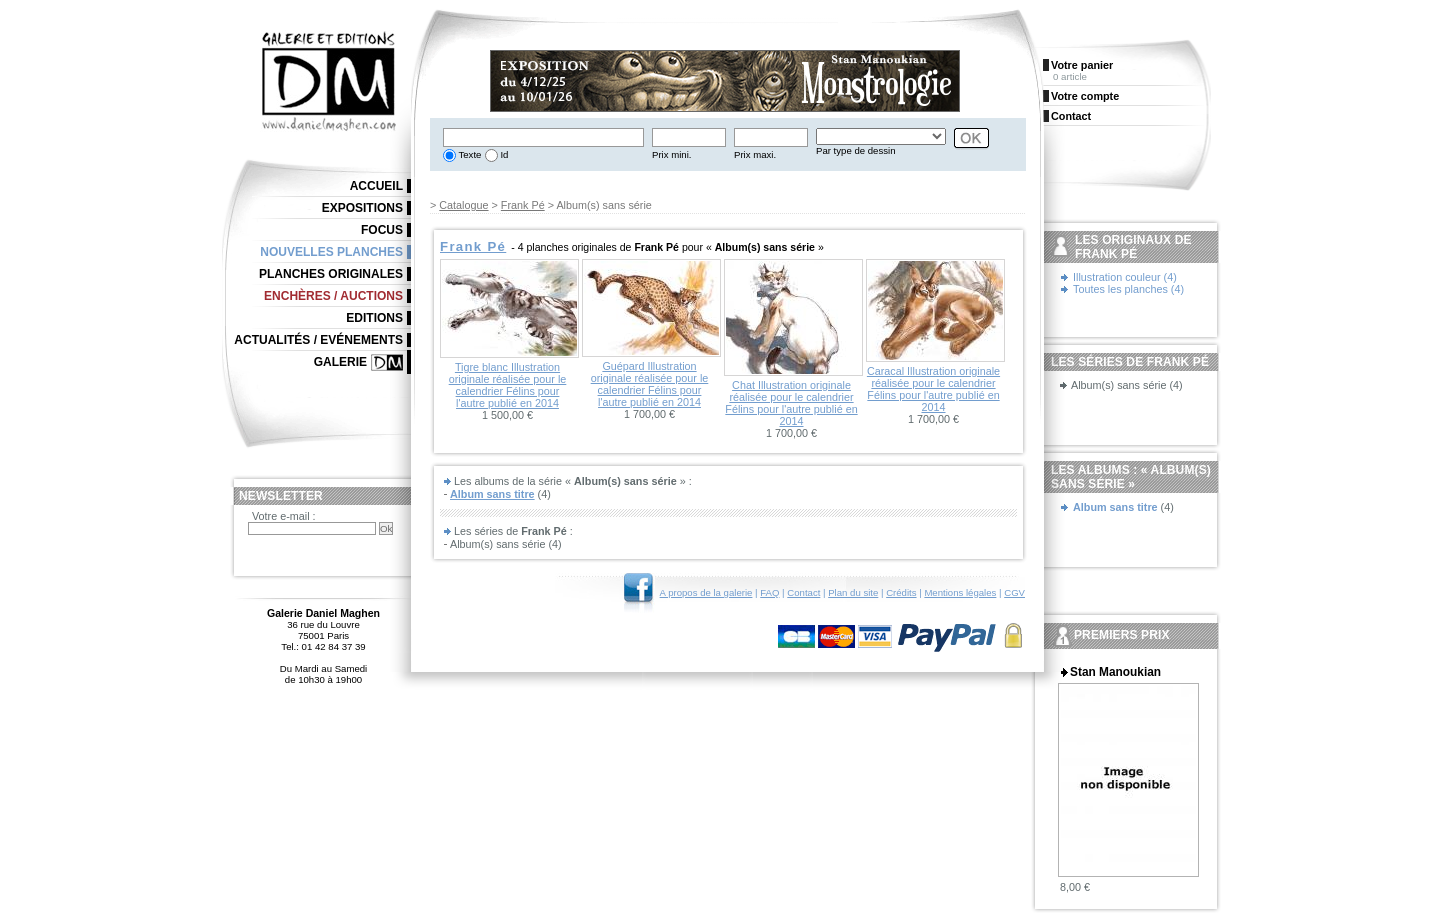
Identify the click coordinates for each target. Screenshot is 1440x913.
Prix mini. (671, 154)
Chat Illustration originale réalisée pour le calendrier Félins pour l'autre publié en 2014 (791, 403)
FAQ (769, 592)
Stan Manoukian (1115, 672)
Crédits (901, 592)
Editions (374, 318)
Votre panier (1082, 65)
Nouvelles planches (331, 252)
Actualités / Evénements (318, 340)
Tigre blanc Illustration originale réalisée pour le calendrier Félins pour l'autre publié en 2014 (508, 385)
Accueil (376, 186)
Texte (468, 154)
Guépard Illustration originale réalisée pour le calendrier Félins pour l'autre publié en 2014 (650, 384)
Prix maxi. (755, 154)
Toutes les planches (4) (1128, 289)
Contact (803, 592)
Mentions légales (960, 592)
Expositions (362, 208)
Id (503, 154)
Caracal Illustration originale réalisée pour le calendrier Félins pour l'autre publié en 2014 (933, 389)
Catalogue (463, 205)
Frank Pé (523, 205)
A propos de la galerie (706, 592)
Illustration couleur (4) (1125, 277)
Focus (382, 230)
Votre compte (1085, 96)
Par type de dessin (855, 150)
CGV (1014, 592)
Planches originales (331, 274)
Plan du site (853, 592)
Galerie (340, 362)
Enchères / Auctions (333, 296)
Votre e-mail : (284, 516)
